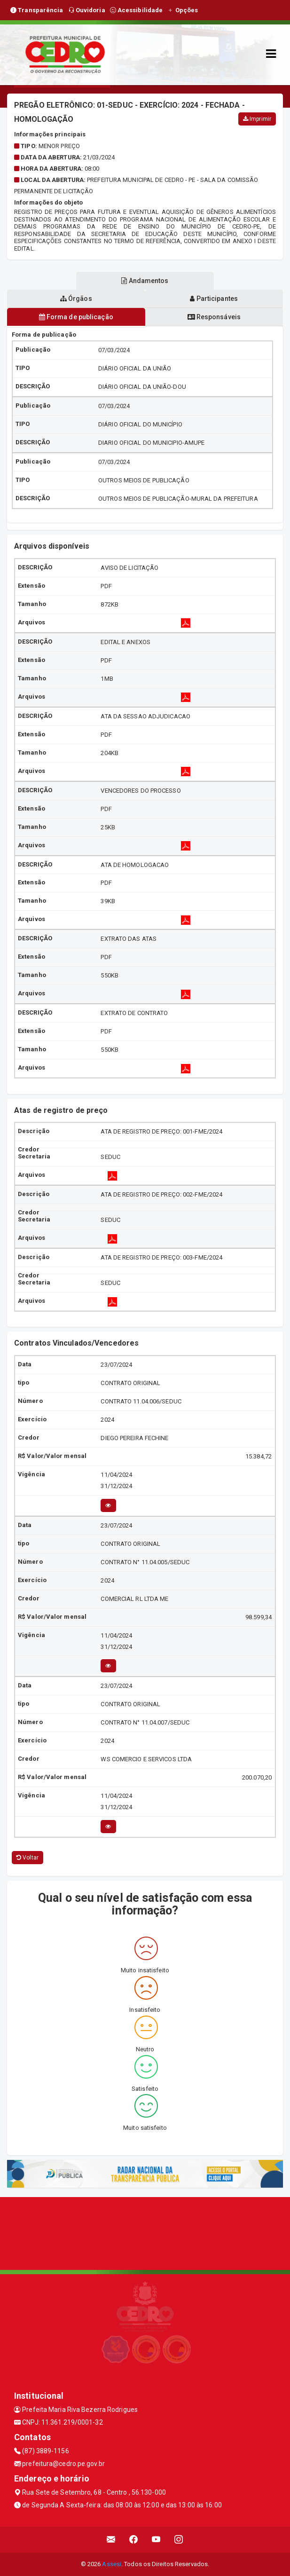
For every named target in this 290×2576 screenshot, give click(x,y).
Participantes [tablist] (214, 298)
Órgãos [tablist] (76, 298)
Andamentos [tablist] (144, 280)
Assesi (111, 2564)
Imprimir (257, 119)
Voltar (27, 1857)
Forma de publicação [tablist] (76, 317)
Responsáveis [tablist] (214, 317)
